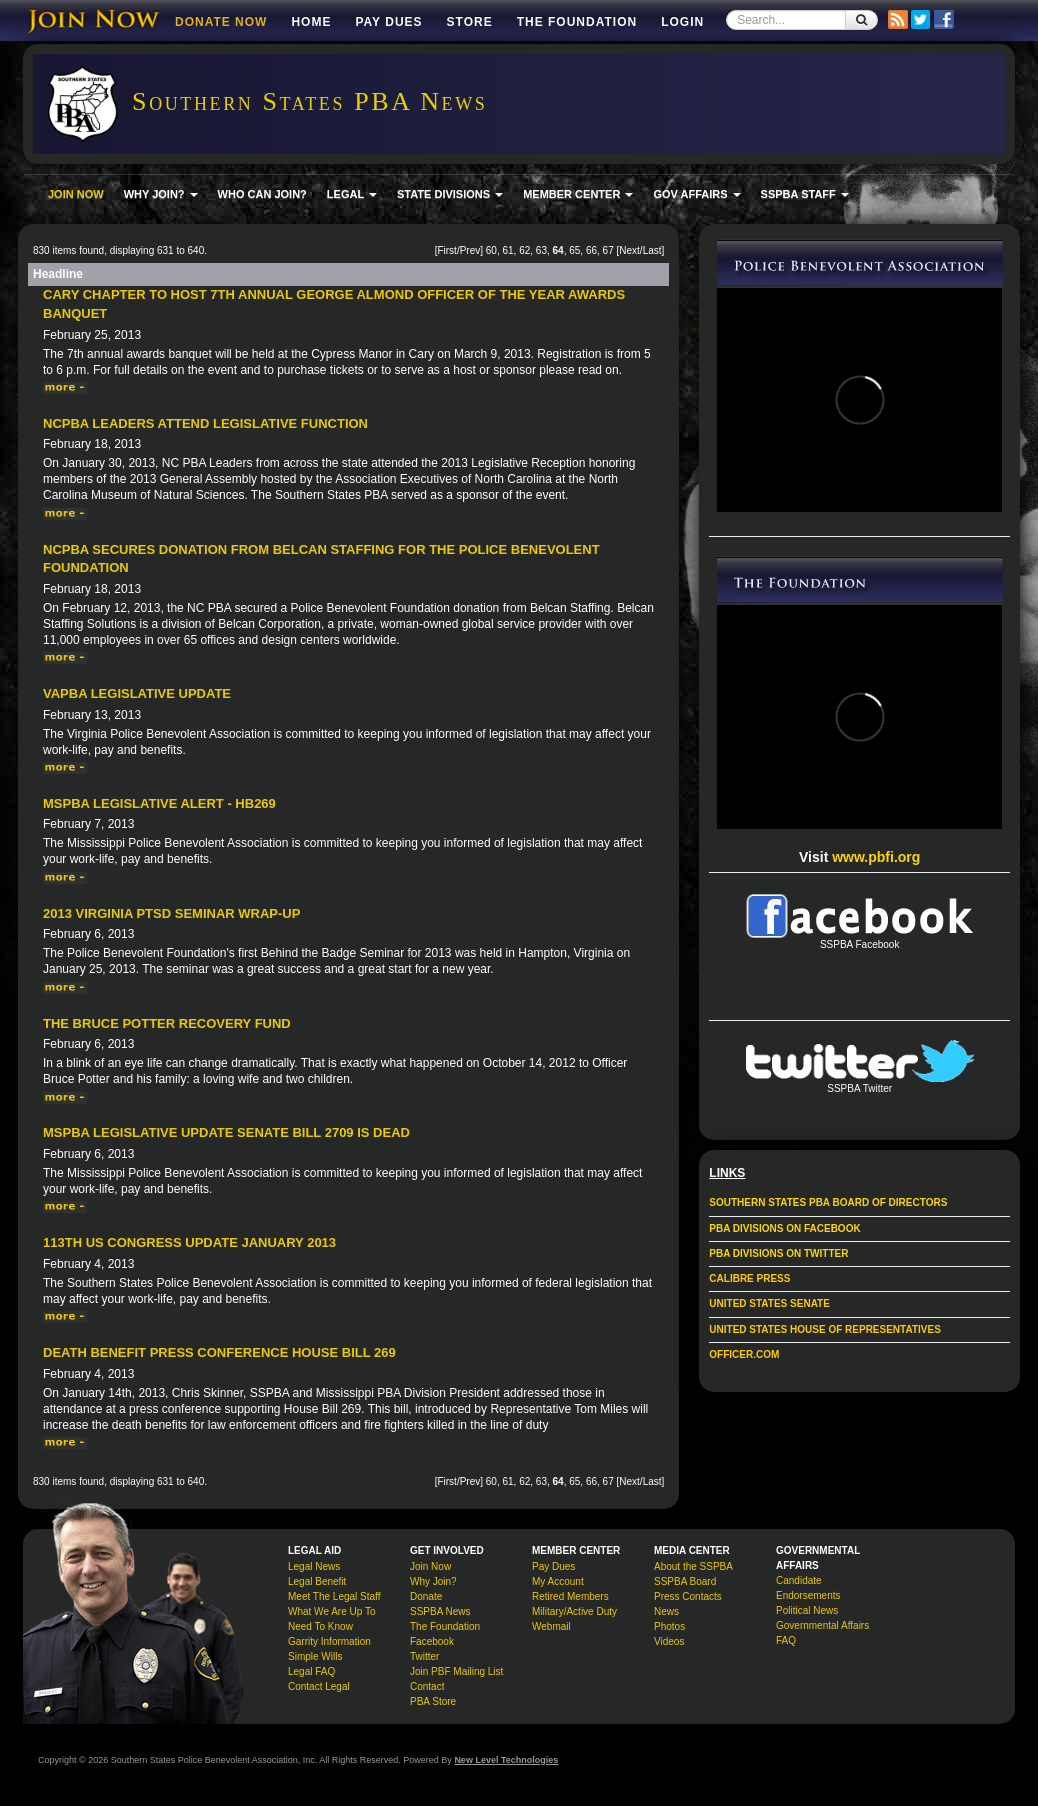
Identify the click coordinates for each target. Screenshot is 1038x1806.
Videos (669, 1641)
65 (574, 250)
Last (652, 250)
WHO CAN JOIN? (262, 194)
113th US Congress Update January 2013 (189, 1242)
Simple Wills (315, 1656)
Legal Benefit (317, 1581)
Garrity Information (329, 1641)
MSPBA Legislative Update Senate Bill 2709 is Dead (226, 1132)
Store (470, 22)
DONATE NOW (221, 22)
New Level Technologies (506, 1760)
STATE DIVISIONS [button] (450, 194)
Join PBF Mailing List (456, 1671)
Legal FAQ (311, 1671)
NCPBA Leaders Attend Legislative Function (205, 423)
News (666, 1611)
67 (608, 250)
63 (541, 250)
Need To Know (320, 1626)
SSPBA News (440, 1611)
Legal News (314, 1566)
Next (629, 250)
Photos (669, 1626)
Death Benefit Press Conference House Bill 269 (219, 1352)
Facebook (432, 1641)
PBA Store (433, 1701)
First (446, 250)
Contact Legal (319, 1686)
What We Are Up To (331, 1611)
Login (682, 22)
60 (491, 250)
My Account (558, 1581)
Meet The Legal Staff (334, 1596)
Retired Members (570, 1596)
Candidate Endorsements (808, 1588)
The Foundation (577, 22)
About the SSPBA (693, 1566)
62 (524, 250)
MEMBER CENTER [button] (578, 194)
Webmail (551, 1626)
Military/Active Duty (574, 1611)
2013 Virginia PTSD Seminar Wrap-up (171, 913)
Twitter (424, 1656)
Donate (426, 1596)
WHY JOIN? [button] (161, 194)
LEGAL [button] (352, 194)
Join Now (430, 1566)
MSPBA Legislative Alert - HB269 (159, 803)
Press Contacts (688, 1596)
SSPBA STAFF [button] (805, 194)
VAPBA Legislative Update (137, 693)
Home (311, 22)
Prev (470, 250)
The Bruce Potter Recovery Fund (167, 1023)
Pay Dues (388, 22)
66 (591, 250)
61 (507, 250)
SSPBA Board (685, 1581)
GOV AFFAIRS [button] (696, 194)
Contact (427, 1686)
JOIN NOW (76, 194)
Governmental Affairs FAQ (822, 1633)
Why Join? (433, 1581)
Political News (807, 1610)
